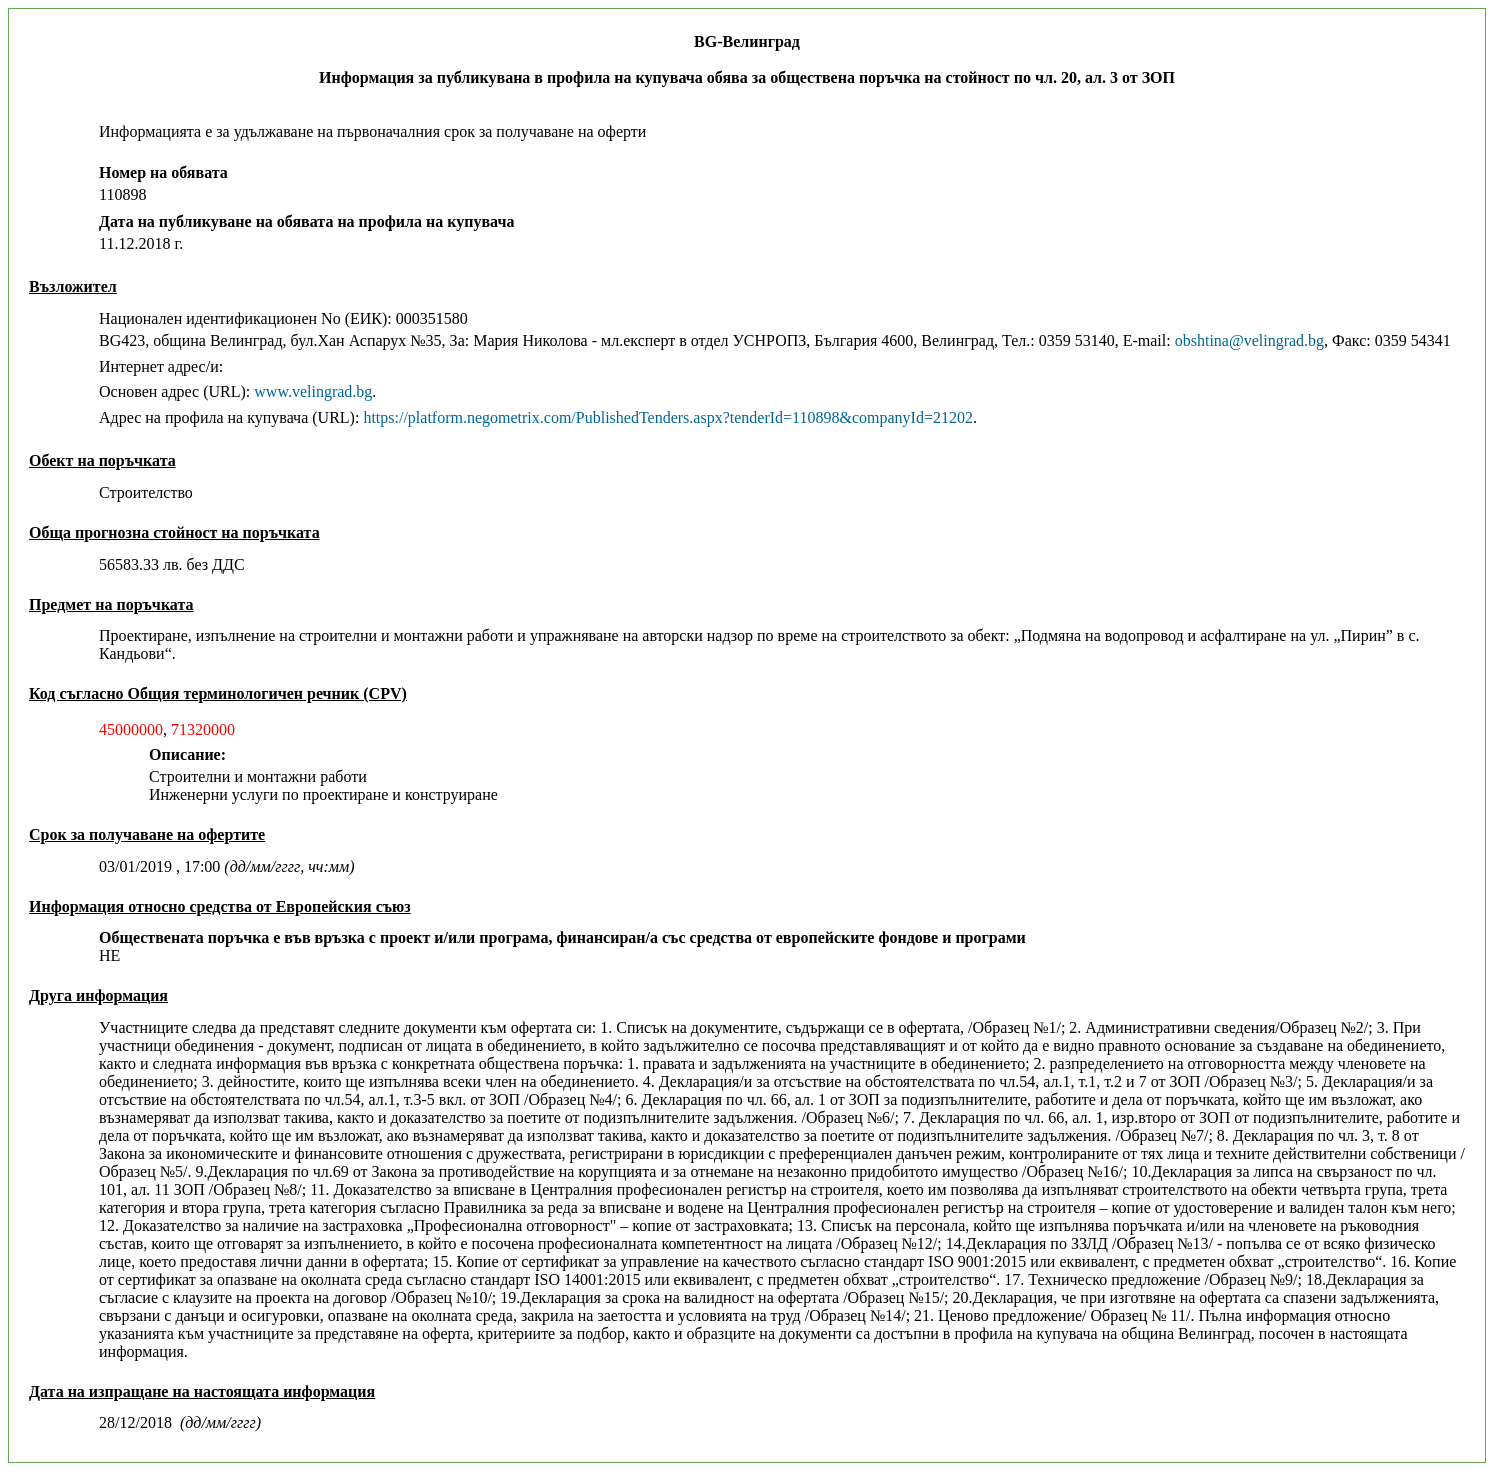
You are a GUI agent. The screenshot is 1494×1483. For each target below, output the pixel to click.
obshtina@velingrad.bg (1249, 340)
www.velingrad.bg (313, 391)
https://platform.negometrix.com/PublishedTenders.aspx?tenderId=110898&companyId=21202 (668, 417)
